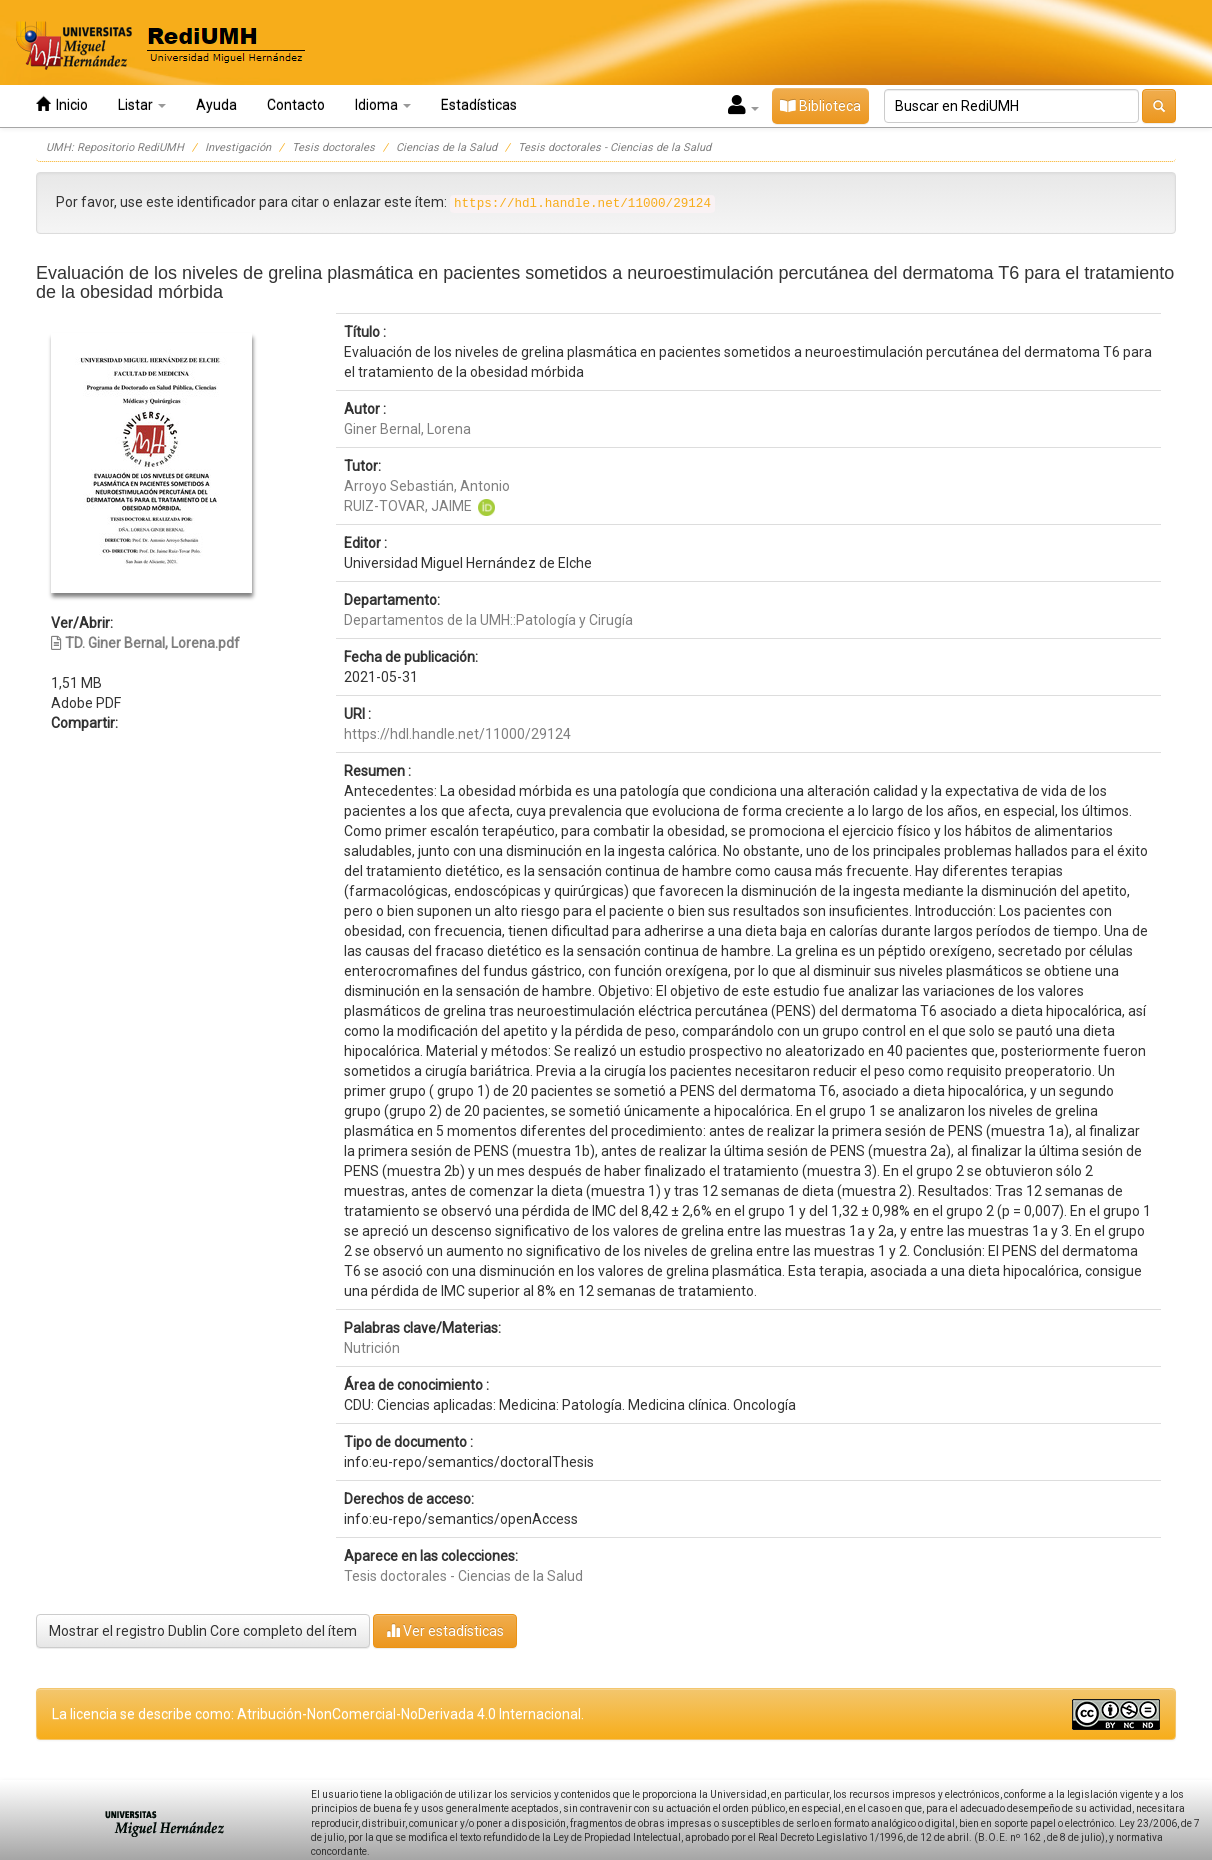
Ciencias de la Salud (446, 147)
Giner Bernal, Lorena (407, 429)
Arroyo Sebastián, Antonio (427, 486)
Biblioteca (820, 106)
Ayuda (216, 105)
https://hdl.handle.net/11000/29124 (457, 734)
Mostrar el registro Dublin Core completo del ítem (203, 1631)
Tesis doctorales (333, 147)
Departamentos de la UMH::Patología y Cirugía (488, 620)
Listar (142, 105)
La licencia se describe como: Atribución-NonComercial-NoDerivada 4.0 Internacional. (318, 1714)
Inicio (62, 104)
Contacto (296, 105)
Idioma (383, 105)
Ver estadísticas (445, 1630)
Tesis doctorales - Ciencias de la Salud (614, 147)
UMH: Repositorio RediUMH (115, 147)
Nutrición (372, 1348)
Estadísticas (479, 105)
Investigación (238, 147)
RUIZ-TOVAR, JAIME (408, 506)
